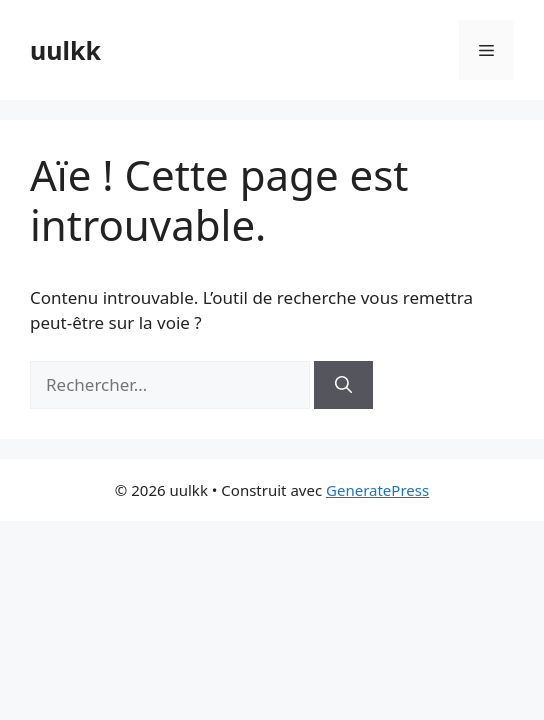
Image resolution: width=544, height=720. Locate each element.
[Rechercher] (343, 385)
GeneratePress (377, 490)
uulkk (65, 50)
